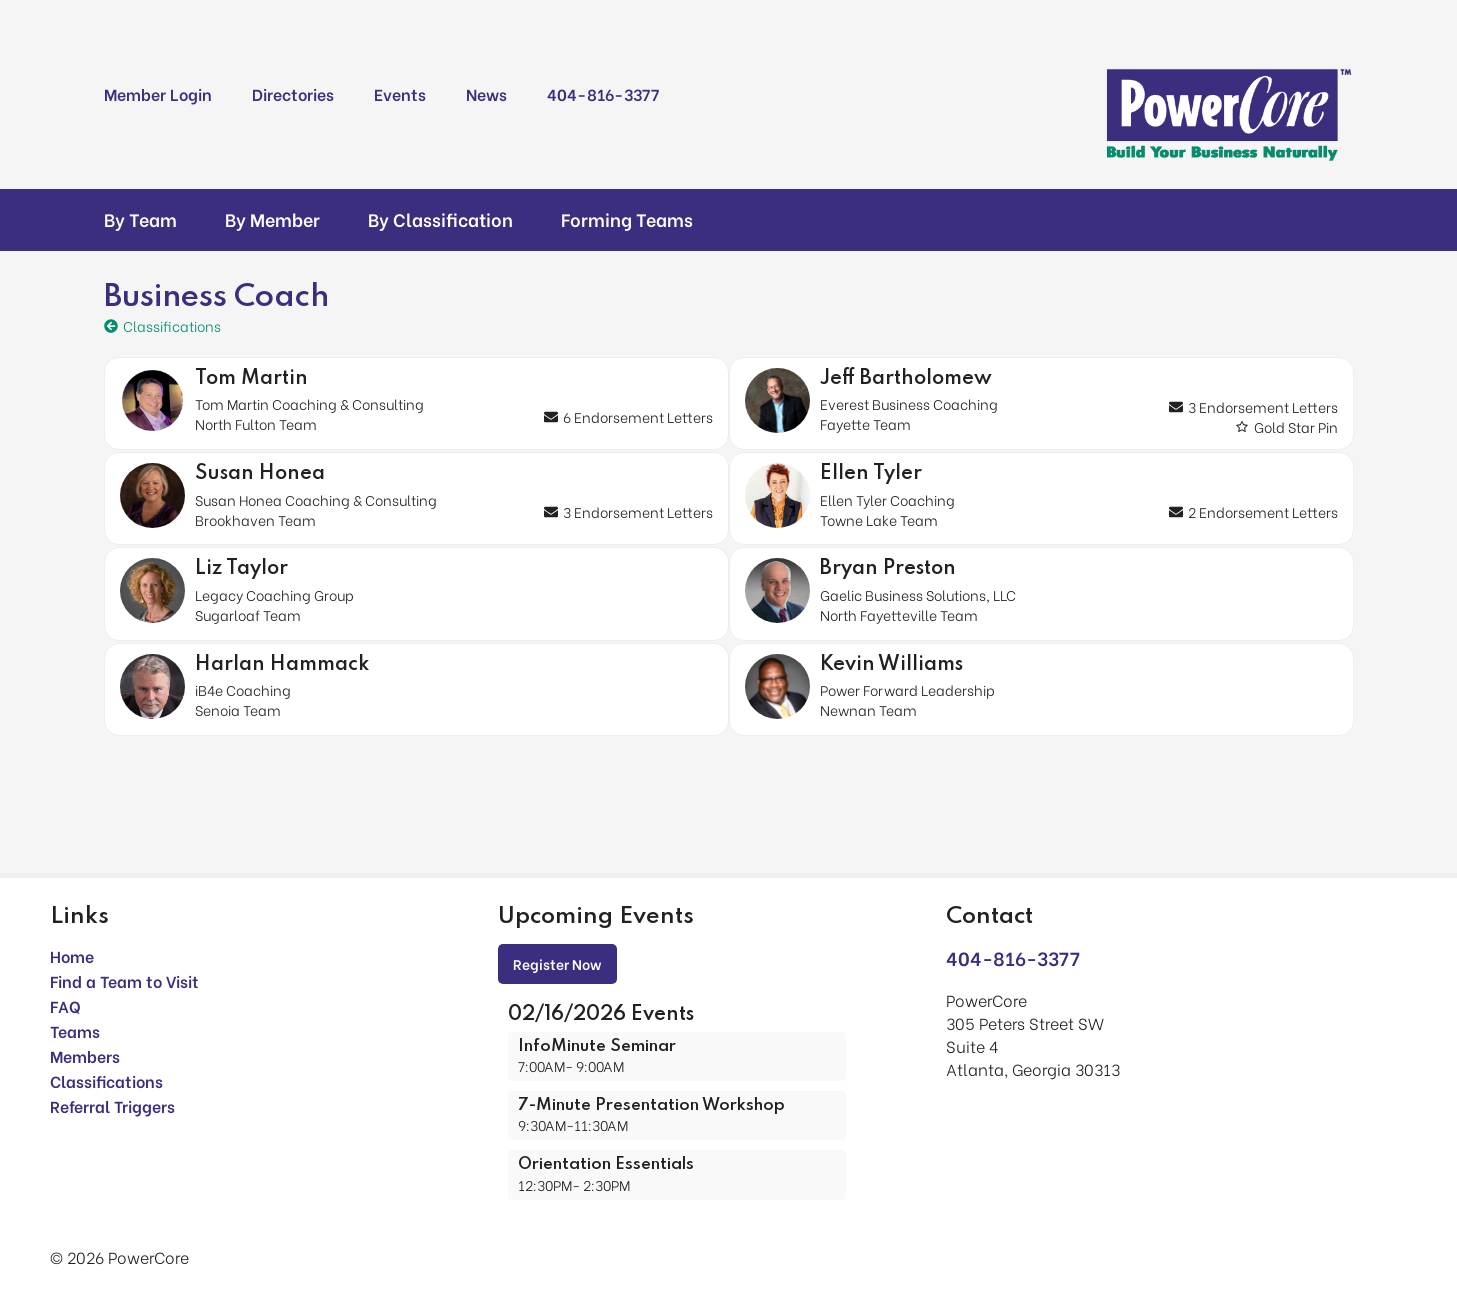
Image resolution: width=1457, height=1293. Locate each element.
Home (72, 955)
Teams (75, 1030)
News (486, 93)
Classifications (106, 1080)
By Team (140, 219)
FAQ (65, 1005)
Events (400, 93)
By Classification (440, 219)
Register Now (557, 963)
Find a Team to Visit (124, 980)
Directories (293, 93)
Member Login (158, 93)
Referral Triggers (112, 1105)
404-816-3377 (603, 93)
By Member (272, 219)
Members (85, 1055)
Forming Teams (627, 219)
